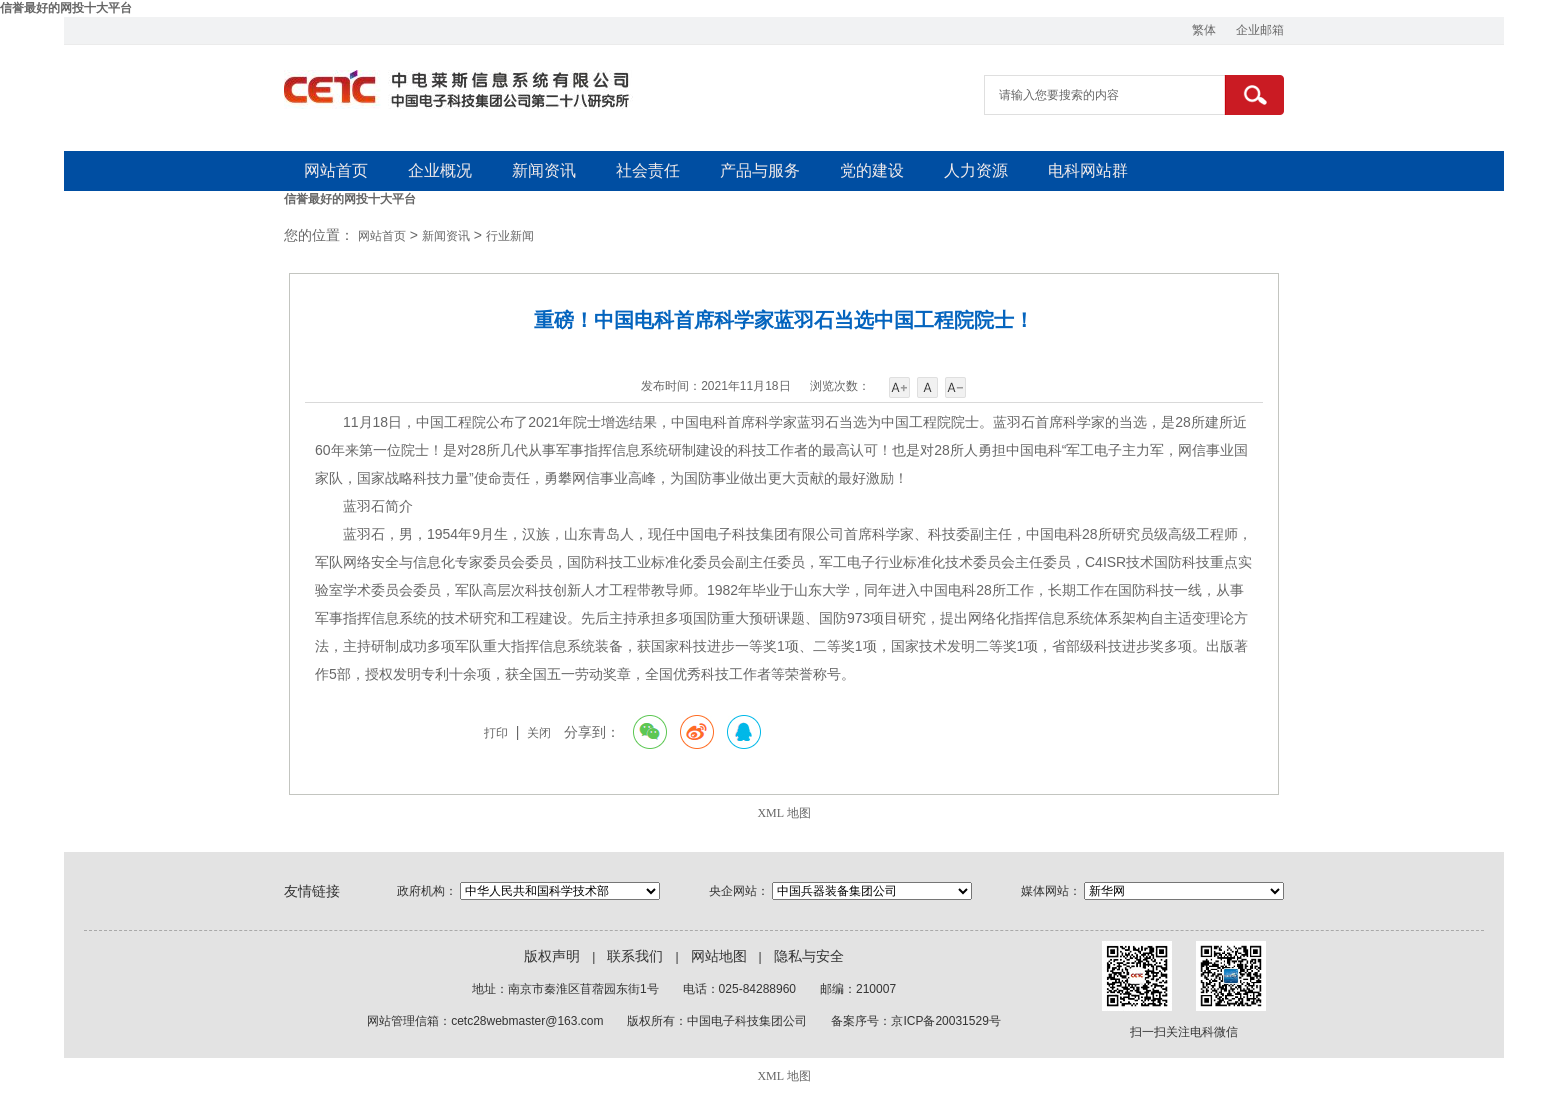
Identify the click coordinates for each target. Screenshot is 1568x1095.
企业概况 (440, 170)
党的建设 (872, 170)
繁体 (1204, 30)
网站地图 (719, 956)
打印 (496, 733)
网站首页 (336, 170)
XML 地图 (783, 813)
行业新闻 (510, 236)
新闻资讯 (544, 170)
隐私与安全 (809, 956)
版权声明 (552, 956)
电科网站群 (1088, 170)
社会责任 (648, 170)
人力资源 (976, 170)
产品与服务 (760, 170)
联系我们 (635, 956)
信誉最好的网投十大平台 (66, 8)
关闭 (539, 733)
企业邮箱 (1260, 30)
